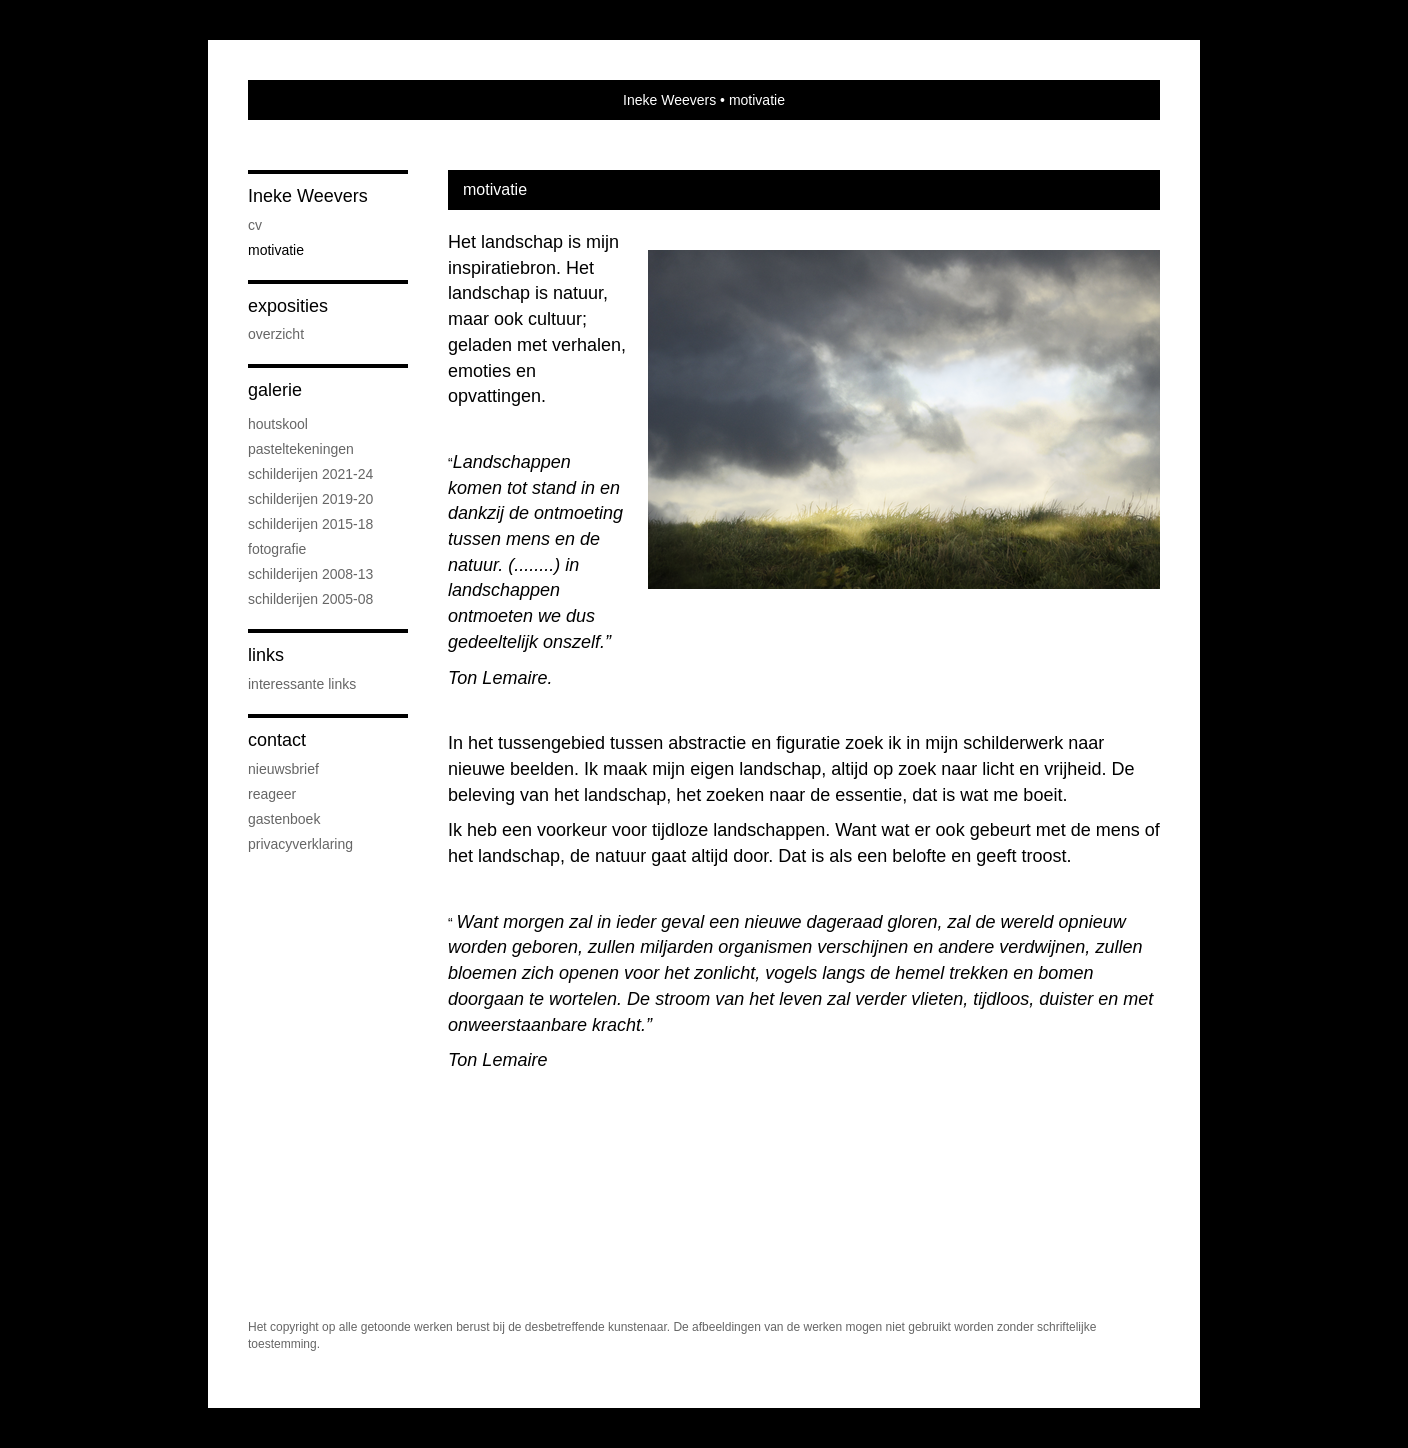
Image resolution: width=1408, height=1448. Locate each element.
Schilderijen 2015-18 (310, 524)
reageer (272, 794)
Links (266, 655)
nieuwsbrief (283, 769)
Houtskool (278, 424)
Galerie (275, 390)
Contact (277, 740)
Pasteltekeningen (301, 449)
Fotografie (277, 549)
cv (255, 225)
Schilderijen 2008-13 (310, 574)
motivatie (276, 250)
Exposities (288, 306)
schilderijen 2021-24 (310, 474)
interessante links (302, 684)
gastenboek (284, 819)
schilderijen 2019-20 (310, 499)
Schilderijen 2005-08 (310, 599)
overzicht (276, 334)
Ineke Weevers (669, 100)
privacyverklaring (300, 844)
